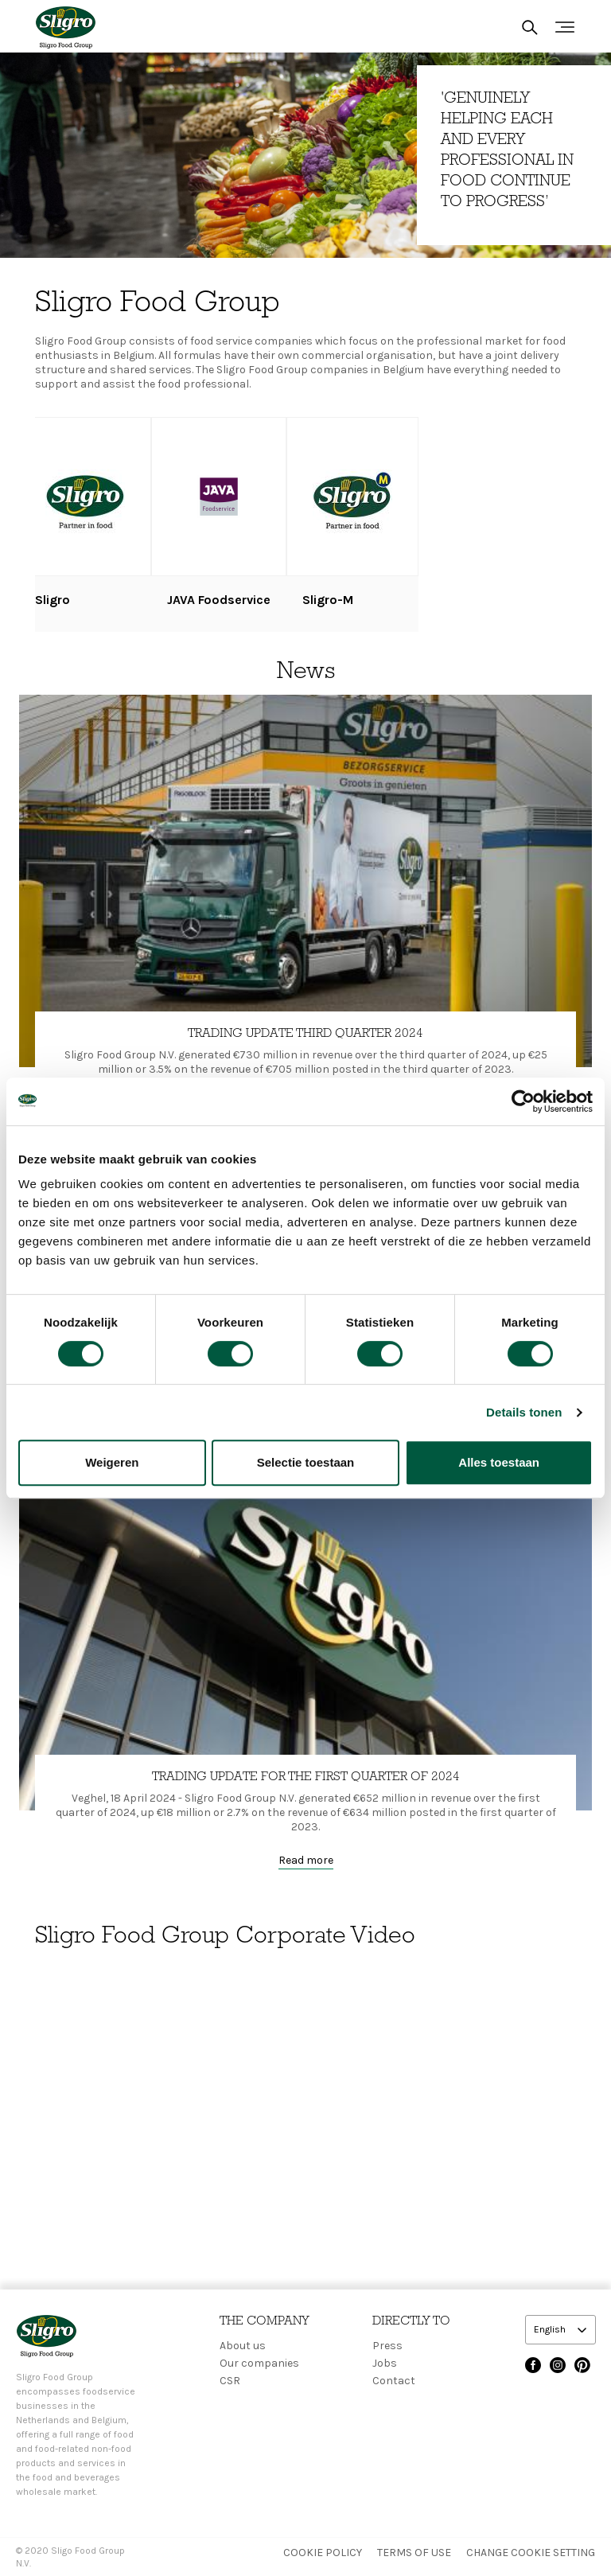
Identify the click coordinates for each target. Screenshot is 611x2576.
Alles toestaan (498, 1462)
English (551, 2329)
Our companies (259, 2363)
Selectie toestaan (306, 1462)
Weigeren (111, 1462)
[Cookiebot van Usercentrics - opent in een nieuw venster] (523, 1101)
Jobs (384, 2363)
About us (243, 2345)
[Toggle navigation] (565, 27)
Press (387, 2345)
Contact (393, 2380)
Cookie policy (322, 2552)
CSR (230, 2380)
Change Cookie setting (530, 2552)
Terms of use (414, 2552)
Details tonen (524, 1412)
